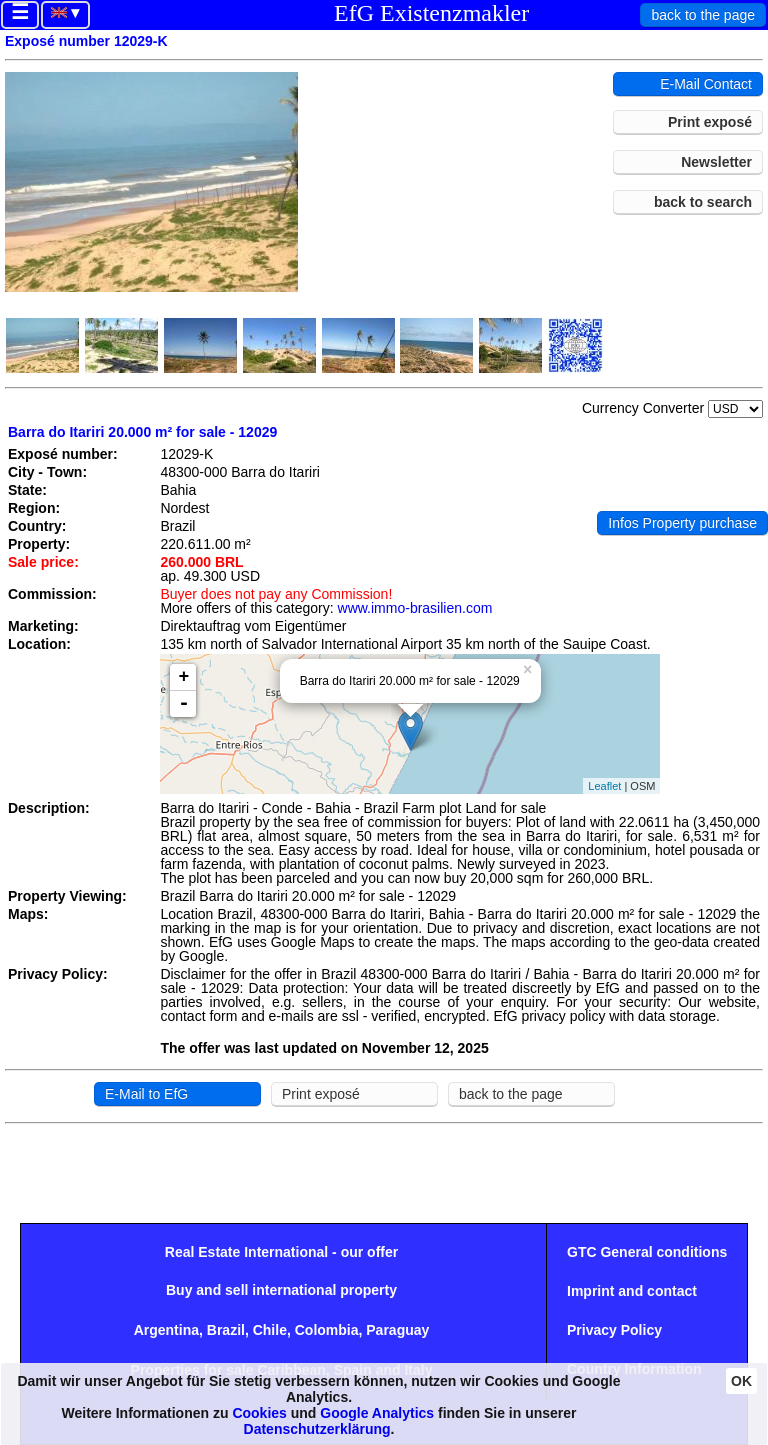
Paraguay (397, 1330)
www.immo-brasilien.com (415, 608)
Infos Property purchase (682, 523)
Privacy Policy (614, 1330)
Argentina (166, 1330)
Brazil (226, 1330)
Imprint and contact (632, 1291)
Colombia (327, 1330)
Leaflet (604, 786)
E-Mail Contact (706, 84)
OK (741, 1381)
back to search (703, 202)
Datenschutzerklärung (317, 1429)
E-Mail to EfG (146, 1094)
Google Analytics (377, 1413)
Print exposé (710, 122)
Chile (270, 1330)
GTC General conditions (647, 1252)
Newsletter (716, 162)
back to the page (703, 15)
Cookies (259, 1413)
